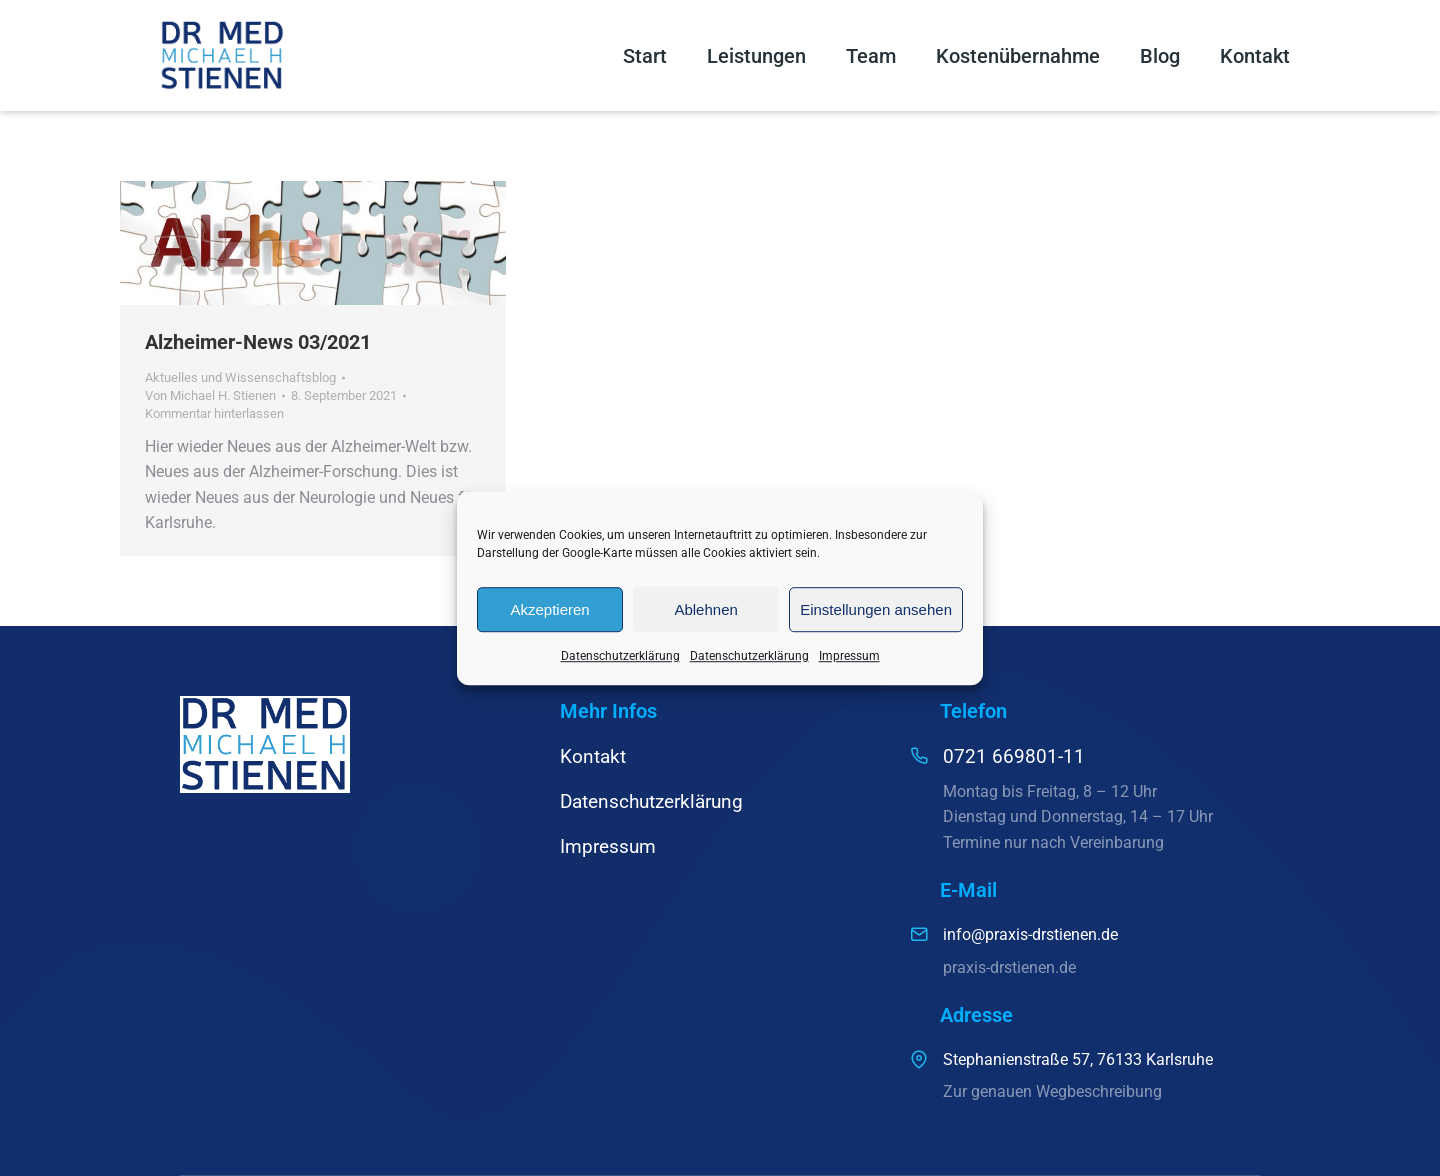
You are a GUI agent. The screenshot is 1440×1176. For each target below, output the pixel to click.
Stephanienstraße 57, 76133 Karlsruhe (1078, 1059)
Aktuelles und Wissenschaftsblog (240, 377)
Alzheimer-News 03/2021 (258, 342)
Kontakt (1255, 56)
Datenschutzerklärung (620, 656)
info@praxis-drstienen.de (1030, 934)
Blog (1160, 56)
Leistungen (756, 56)
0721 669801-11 (1014, 756)
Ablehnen (705, 609)
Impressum (849, 656)
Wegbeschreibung (1099, 1091)
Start (645, 56)
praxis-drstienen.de (1009, 967)
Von (210, 395)
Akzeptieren (549, 609)
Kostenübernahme (1018, 56)
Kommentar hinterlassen (214, 413)
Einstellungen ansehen (876, 609)
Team (871, 56)
